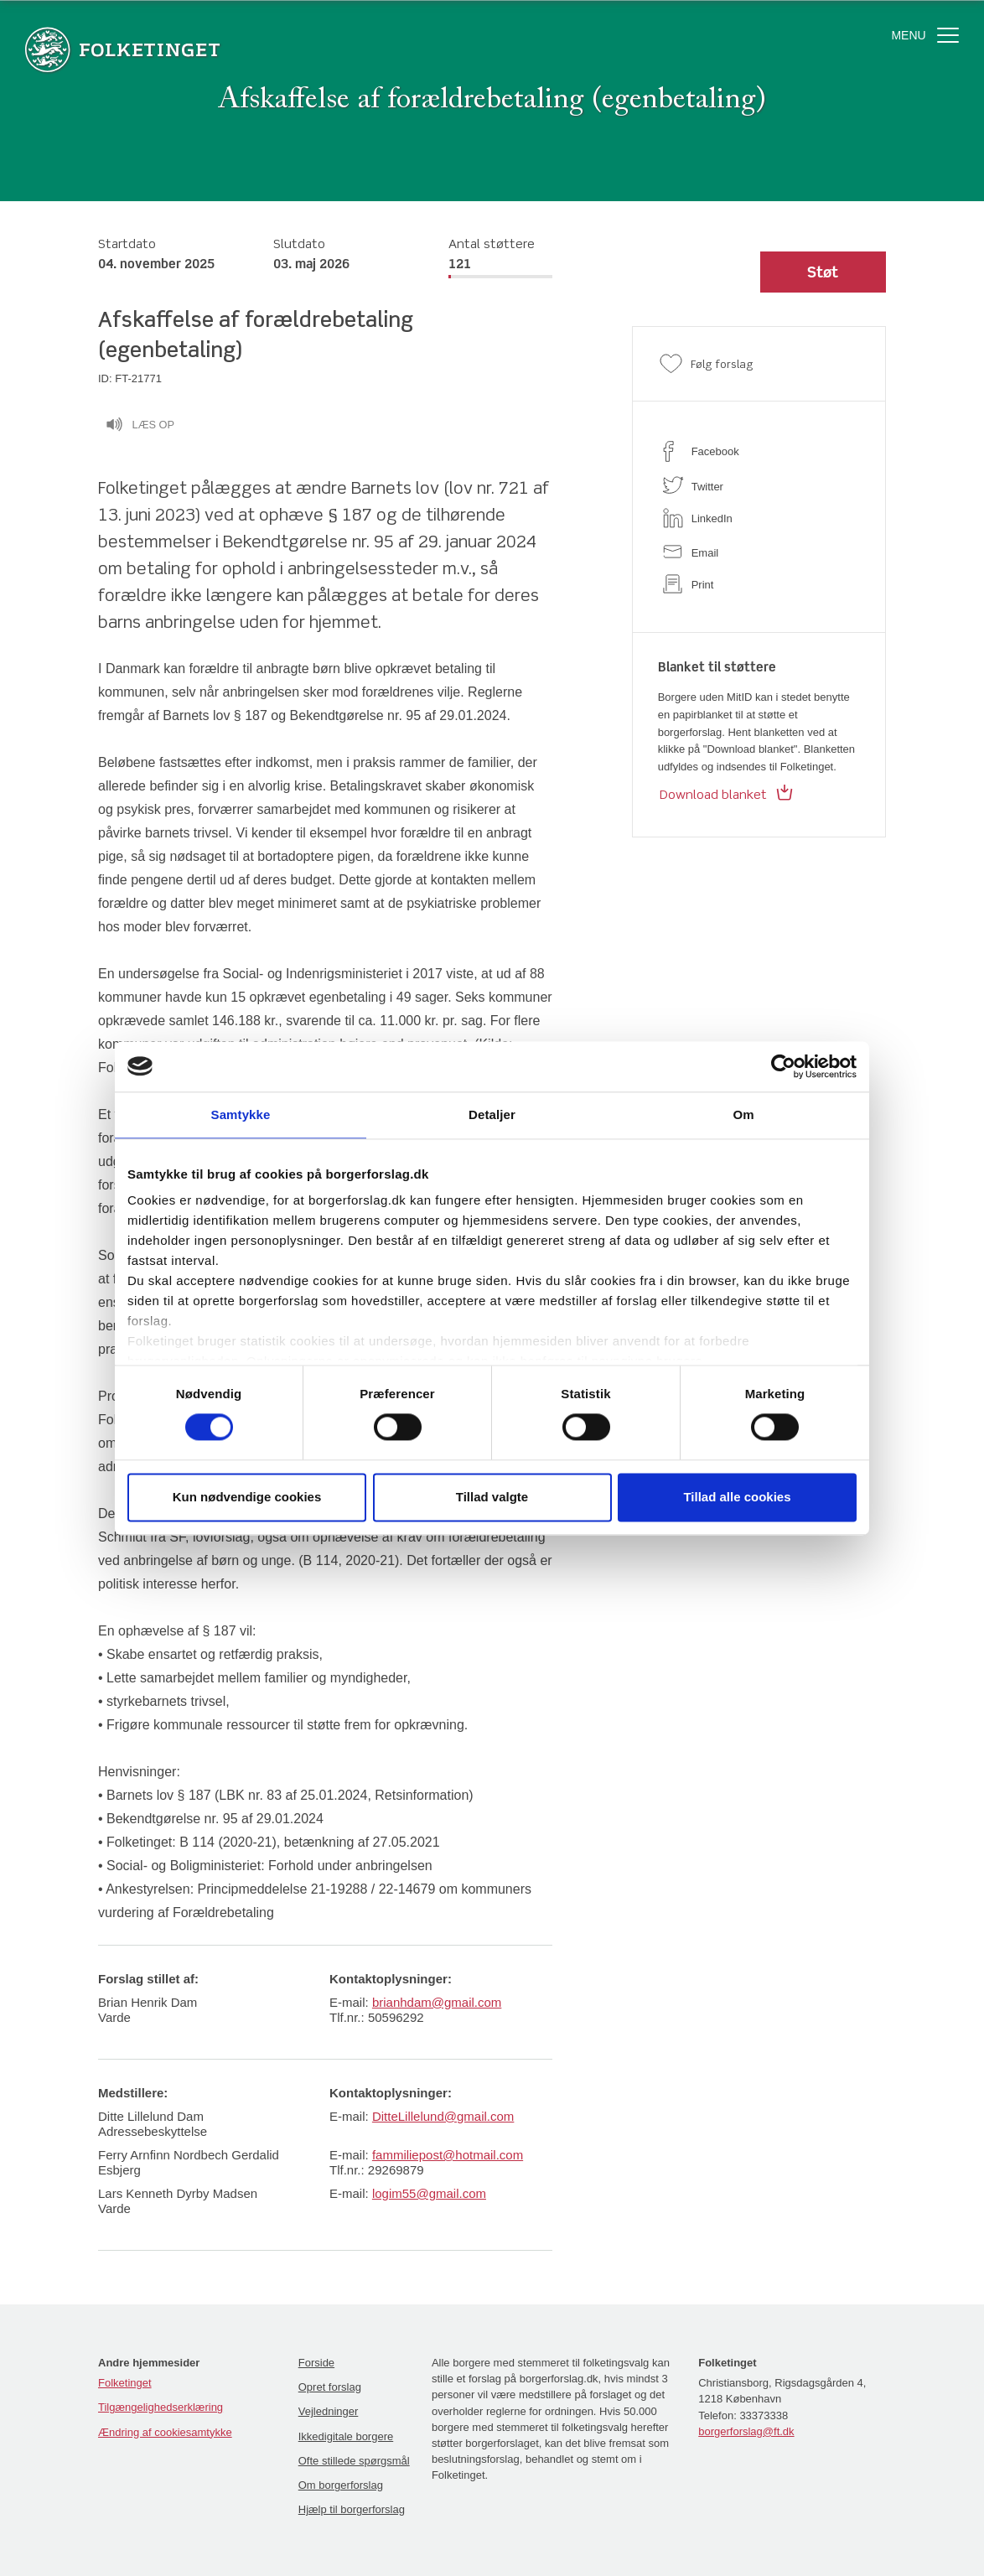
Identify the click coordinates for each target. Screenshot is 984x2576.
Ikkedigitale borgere (345, 2436)
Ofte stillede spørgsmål (354, 2460)
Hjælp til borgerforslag (351, 2509)
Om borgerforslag (340, 2485)
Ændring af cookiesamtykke (165, 2432)
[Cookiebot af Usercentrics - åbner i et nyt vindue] (783, 1066)
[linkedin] (759, 518)
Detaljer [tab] (492, 1114)
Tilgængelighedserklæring (160, 2407)
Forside (316, 2362)
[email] (759, 551)
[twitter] (759, 485)
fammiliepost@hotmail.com (447, 2155)
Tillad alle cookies (736, 1497)
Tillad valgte (492, 1497)
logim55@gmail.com (429, 2193)
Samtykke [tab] (241, 1114)
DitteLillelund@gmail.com (443, 2116)
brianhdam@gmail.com (436, 2002)
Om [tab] (743, 1114)
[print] (759, 583)
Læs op (140, 426)
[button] (823, 272)
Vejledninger (328, 2411)
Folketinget (125, 2382)
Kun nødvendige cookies (247, 1497)
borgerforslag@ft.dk (746, 2431)
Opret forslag (329, 2387)
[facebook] (759, 451)
